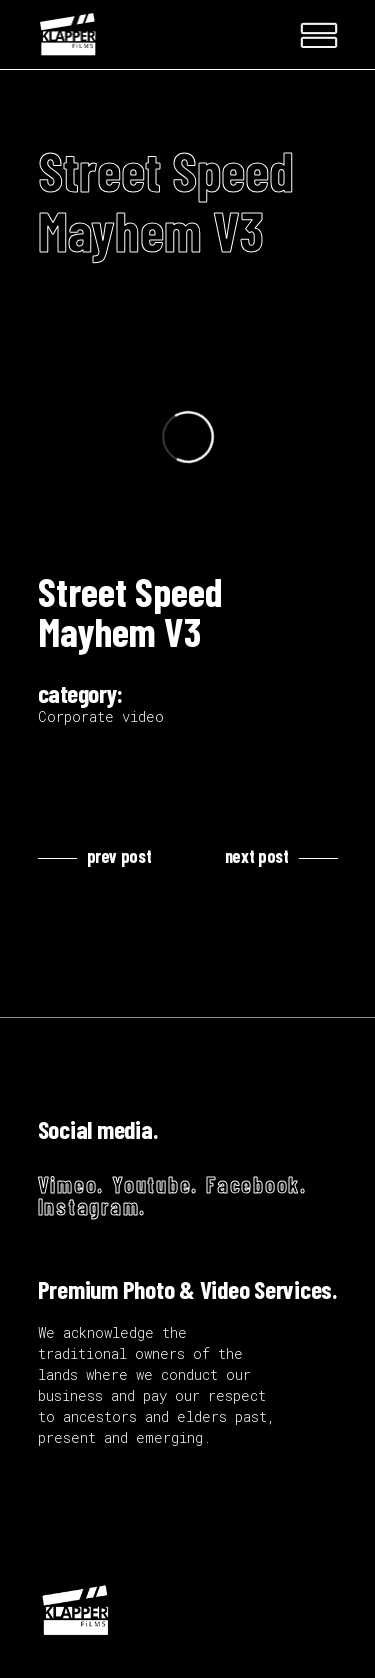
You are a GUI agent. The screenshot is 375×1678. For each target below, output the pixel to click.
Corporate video (101, 716)
